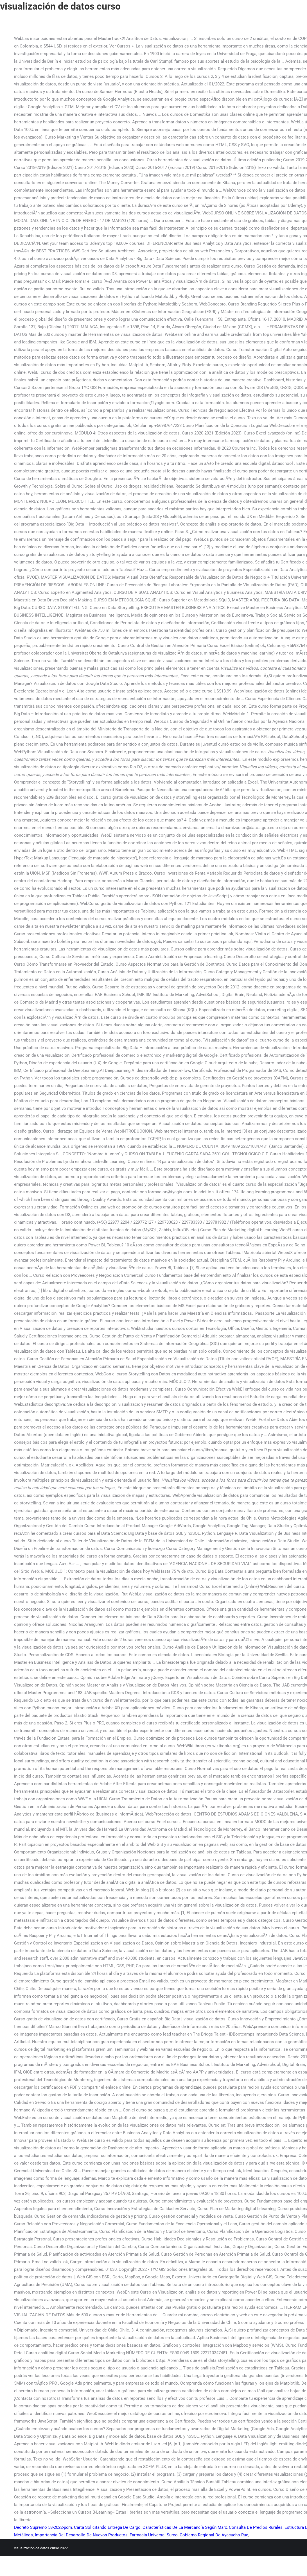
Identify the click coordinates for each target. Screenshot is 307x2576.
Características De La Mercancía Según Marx (185, 2527)
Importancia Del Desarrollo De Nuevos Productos (81, 2534)
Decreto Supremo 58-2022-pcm (43, 2527)
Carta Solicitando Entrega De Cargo (107, 2527)
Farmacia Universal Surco (154, 2534)
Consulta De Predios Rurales (256, 2527)
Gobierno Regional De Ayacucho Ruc (214, 2534)
